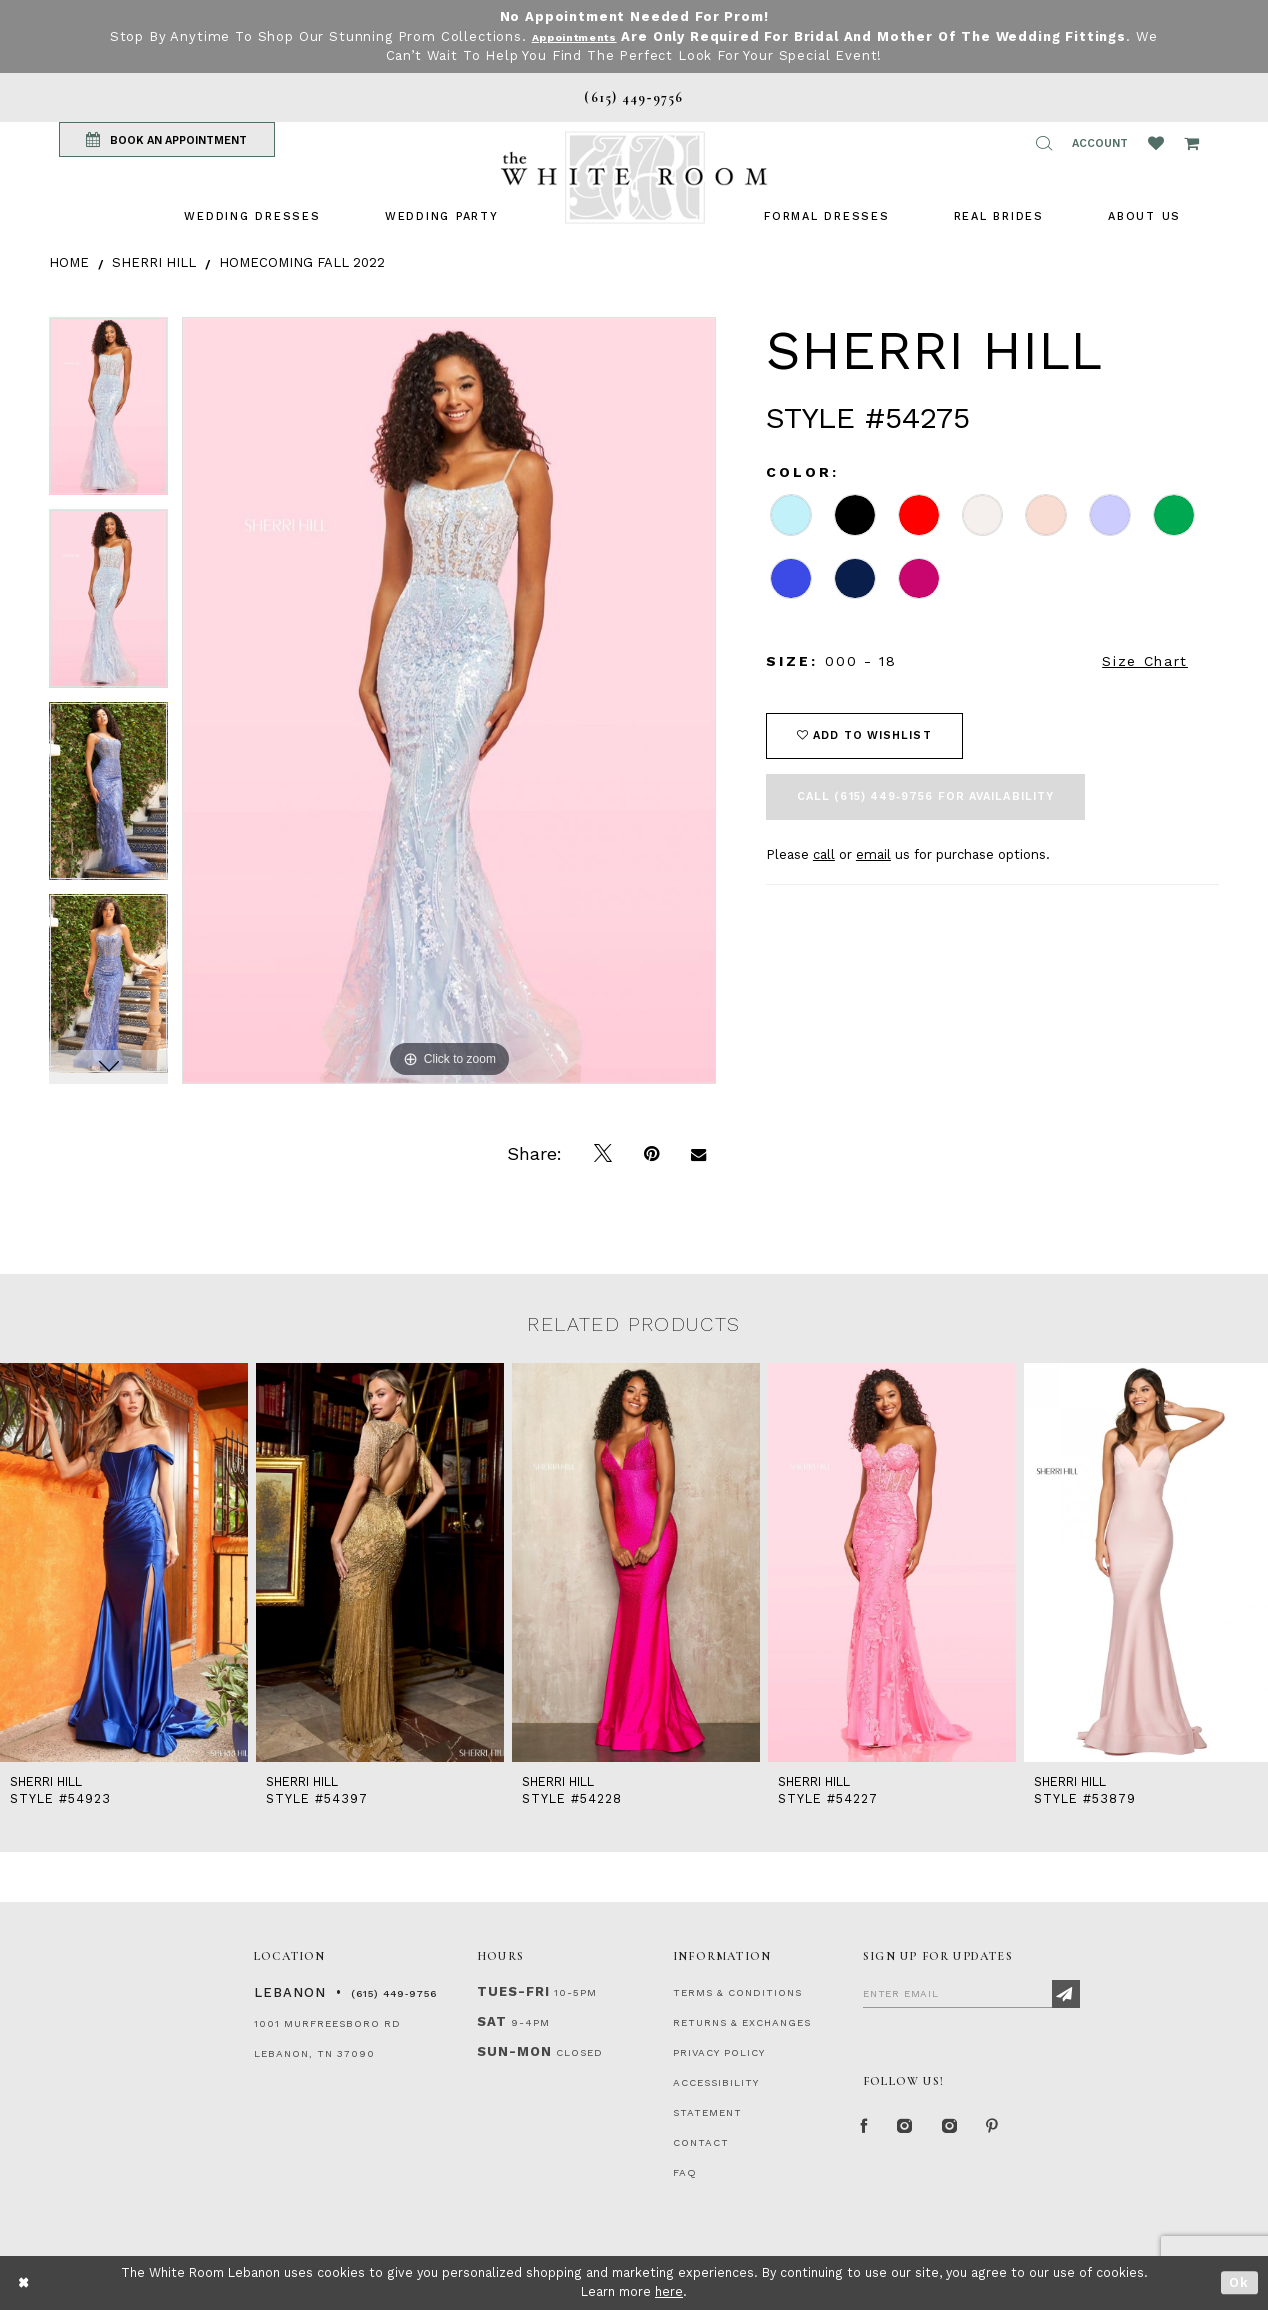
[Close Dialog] (24, 2282)
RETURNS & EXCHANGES (742, 2022)
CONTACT (701, 2142)
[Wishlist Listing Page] (1156, 143)
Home (69, 262)
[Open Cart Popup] (1191, 143)
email (873, 854)
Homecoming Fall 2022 (302, 262)
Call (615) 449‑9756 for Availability (925, 796)
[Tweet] (603, 1154)
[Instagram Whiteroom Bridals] (968, 2131)
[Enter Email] (971, 1993)
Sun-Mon (514, 2051)
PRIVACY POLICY (719, 2052)
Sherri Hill (154, 262)
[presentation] (124, 1562)
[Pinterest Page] (1018, 2131)
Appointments (574, 36)
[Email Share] (698, 1154)
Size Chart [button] (1145, 661)
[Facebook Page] (868, 2131)
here (669, 2291)
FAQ (685, 2172)
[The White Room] (634, 177)
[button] (1044, 143)
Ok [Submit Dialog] (1239, 2282)
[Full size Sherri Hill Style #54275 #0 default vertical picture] (449, 700)
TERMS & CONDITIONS (737, 1992)
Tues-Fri (513, 1991)
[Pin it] (651, 1154)
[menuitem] (252, 216)
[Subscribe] (1066, 1994)
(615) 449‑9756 (394, 1993)
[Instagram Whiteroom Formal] (915, 2131)
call (824, 854)
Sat (492, 2021)
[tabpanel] (108, 413)
